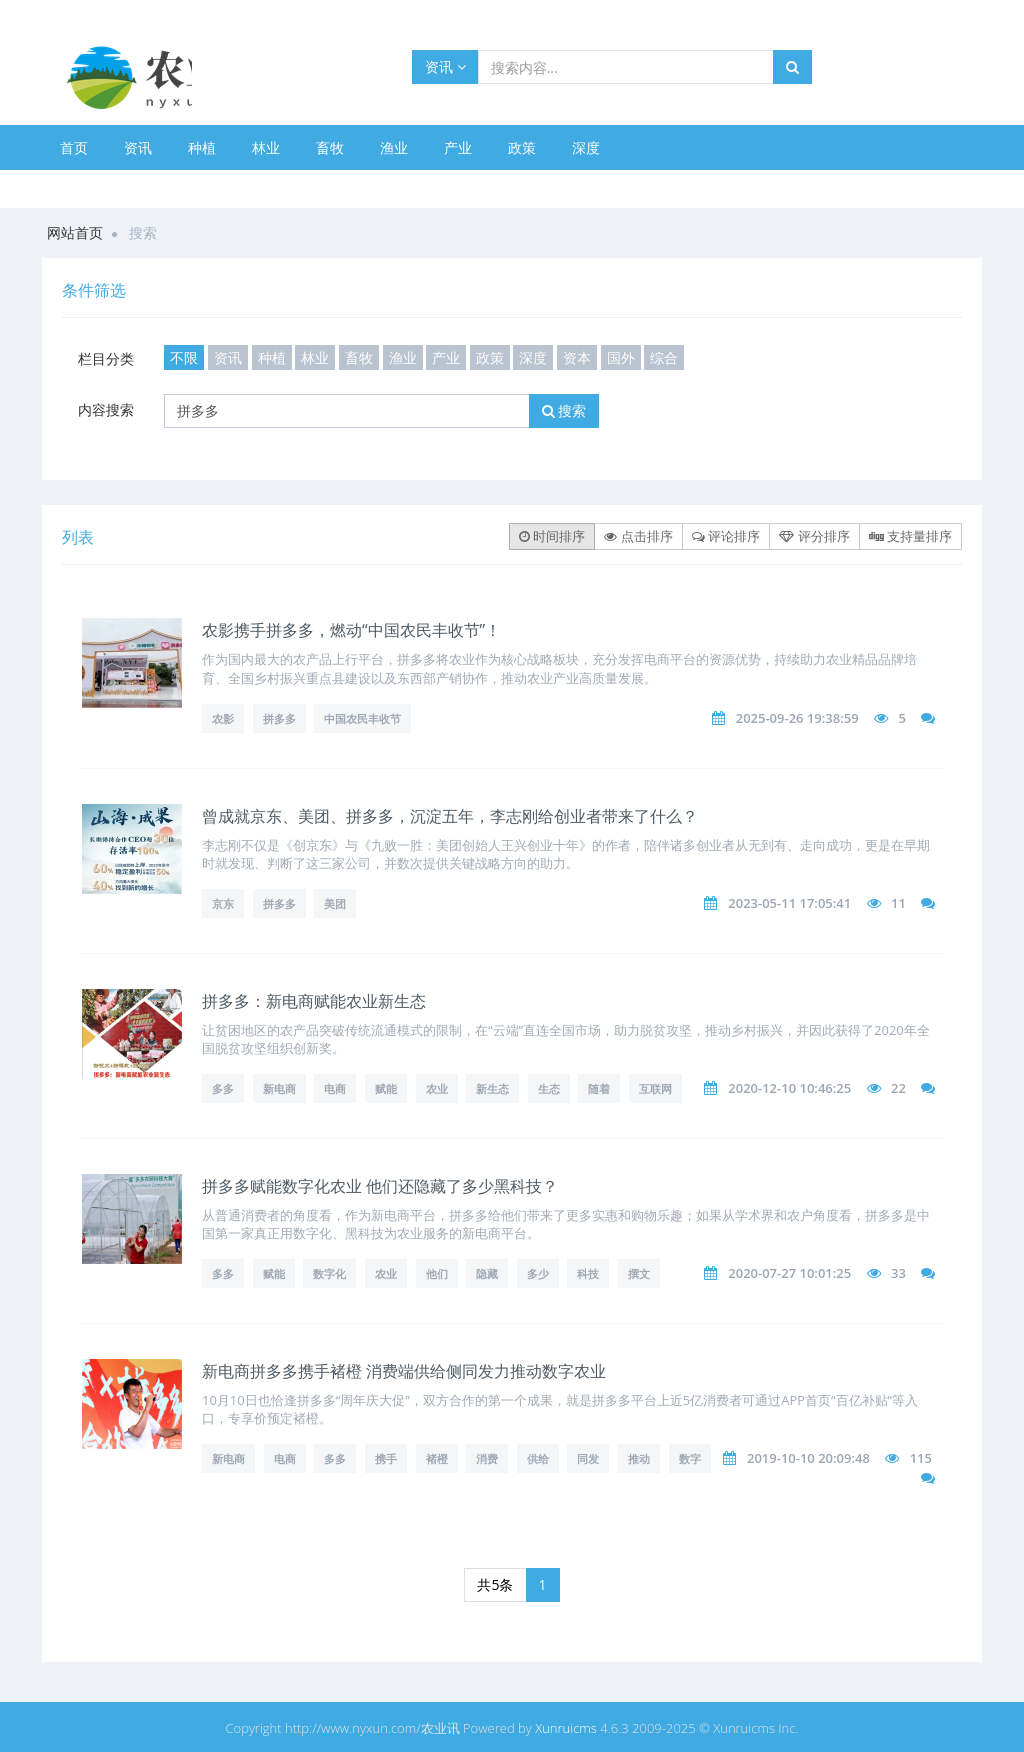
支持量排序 (910, 536)
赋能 (386, 1088)
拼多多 (279, 718)
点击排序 (638, 536)
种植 (202, 147)
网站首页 (75, 232)
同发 (588, 1458)
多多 (223, 1088)
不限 (184, 357)
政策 (522, 147)
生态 (549, 1088)
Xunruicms (566, 1728)
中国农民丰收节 (362, 718)
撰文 (639, 1273)
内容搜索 (106, 409)
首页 (74, 147)
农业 (437, 1088)
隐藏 (487, 1273)
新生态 (492, 1088)
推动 (639, 1458)
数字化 (329, 1273)
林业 (266, 147)
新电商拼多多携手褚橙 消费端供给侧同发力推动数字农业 (404, 1371)
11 (898, 903)
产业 (458, 147)
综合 (664, 357)
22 (898, 1088)
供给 (538, 1458)
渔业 (394, 147)
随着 (599, 1088)
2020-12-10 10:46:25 (789, 1088)
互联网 (655, 1088)
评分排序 (814, 536)
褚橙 (437, 1458)
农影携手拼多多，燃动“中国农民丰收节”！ (351, 630)
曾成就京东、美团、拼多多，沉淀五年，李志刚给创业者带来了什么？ (450, 816)
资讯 (445, 66)
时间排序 (552, 536)
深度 (586, 147)
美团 (335, 903)
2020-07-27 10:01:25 (789, 1273)
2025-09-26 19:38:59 (797, 718)
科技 (588, 1273)
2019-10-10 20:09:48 (808, 1458)
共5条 (495, 1584)
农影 (223, 718)
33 (898, 1273)
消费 (487, 1458)
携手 (386, 1458)
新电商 (279, 1088)
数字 (690, 1458)
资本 (577, 357)
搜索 (564, 410)
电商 (335, 1088)
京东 (223, 903)
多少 (538, 1273)
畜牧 (330, 147)
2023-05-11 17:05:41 (789, 903)
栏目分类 (106, 358)
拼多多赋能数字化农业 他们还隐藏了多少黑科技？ (380, 1186)
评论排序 (726, 536)
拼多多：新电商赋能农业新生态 (314, 1001)
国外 (621, 357)
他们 (437, 1273)
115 (921, 1458)
